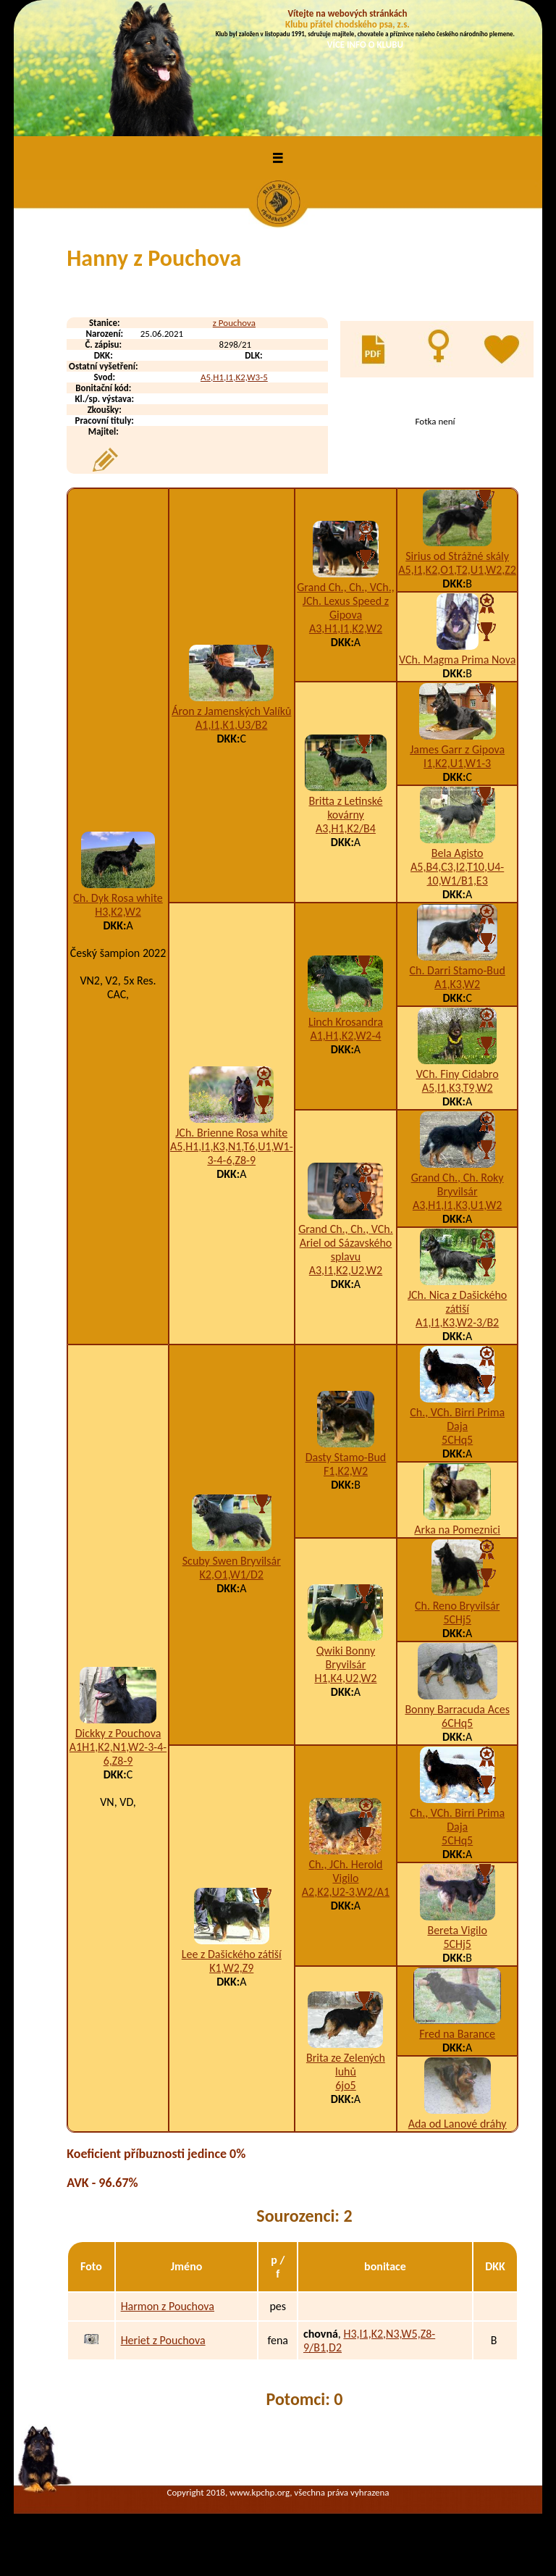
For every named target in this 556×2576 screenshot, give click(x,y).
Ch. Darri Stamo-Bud (457, 970)
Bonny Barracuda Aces (457, 1709)
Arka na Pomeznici (457, 1529)
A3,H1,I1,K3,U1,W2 (457, 1205)
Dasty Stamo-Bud (346, 1457)
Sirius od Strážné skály (457, 556)
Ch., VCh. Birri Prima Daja (457, 1419)
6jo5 (345, 2085)
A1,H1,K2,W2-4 (345, 1035)
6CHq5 (457, 1723)
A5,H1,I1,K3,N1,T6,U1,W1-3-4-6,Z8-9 (231, 1153)
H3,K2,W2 (118, 912)
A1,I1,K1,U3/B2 (231, 725)
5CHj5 (457, 1619)
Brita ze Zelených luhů (345, 2064)
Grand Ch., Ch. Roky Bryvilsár (457, 1184)
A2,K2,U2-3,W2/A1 (345, 1892)
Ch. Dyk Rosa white (118, 898)
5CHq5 (457, 1440)
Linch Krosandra (345, 1022)
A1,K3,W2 (457, 984)
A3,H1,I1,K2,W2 (345, 628)
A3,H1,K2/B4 (346, 828)
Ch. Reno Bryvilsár (457, 1606)
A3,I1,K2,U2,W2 (345, 1270)
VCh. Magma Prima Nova (457, 659)
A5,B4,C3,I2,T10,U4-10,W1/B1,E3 (457, 873)
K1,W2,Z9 (231, 1968)
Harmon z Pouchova (167, 2306)
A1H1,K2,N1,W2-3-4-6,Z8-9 (118, 1754)
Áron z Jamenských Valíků (231, 711)
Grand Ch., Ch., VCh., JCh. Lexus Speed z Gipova (346, 601)
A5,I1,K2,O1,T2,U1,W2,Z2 (457, 570)
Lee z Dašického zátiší (232, 1954)
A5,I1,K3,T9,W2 (457, 1088)
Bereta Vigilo (456, 1930)
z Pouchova (234, 322)
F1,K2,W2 (346, 1471)
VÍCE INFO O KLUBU (365, 44)
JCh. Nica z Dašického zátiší (457, 1302)
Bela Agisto (457, 853)
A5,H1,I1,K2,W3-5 (234, 377)
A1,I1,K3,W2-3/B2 (457, 1322)
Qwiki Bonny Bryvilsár (345, 1657)
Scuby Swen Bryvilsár (231, 1561)
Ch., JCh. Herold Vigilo (345, 1871)
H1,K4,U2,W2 (345, 1678)
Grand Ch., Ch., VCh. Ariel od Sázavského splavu (345, 1242)
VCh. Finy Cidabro (457, 1074)
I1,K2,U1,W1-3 (457, 763)
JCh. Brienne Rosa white (231, 1132)
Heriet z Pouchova (163, 2340)
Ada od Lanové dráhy (457, 2123)
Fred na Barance (457, 2034)
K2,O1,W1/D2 (232, 1574)
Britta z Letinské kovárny (345, 807)
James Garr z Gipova (457, 749)
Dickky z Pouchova (118, 1733)
